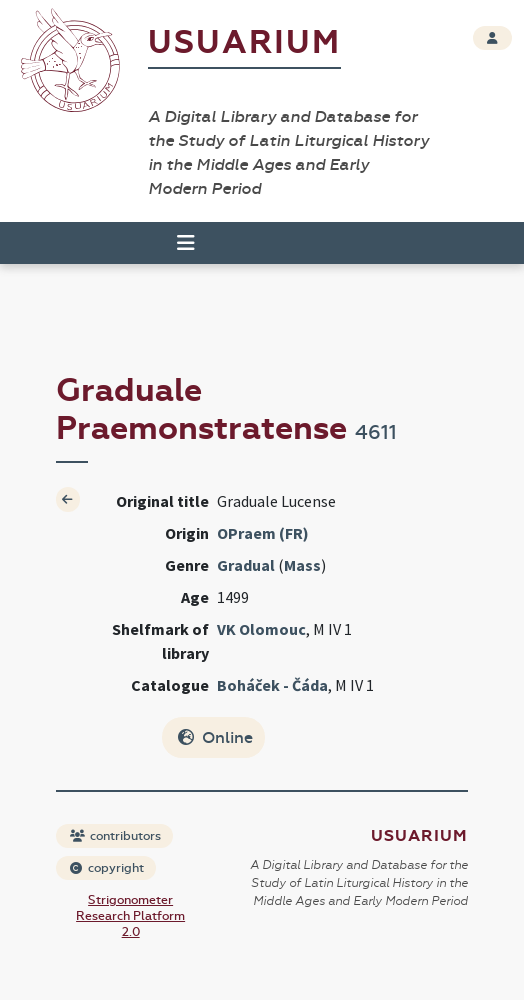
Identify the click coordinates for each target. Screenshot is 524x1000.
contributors (115, 836)
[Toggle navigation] (186, 243)
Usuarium (244, 42)
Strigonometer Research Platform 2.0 (130, 916)
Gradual (246, 565)
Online (215, 737)
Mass (302, 565)
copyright (107, 868)
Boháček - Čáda (272, 685)
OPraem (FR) (263, 533)
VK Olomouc (261, 629)
